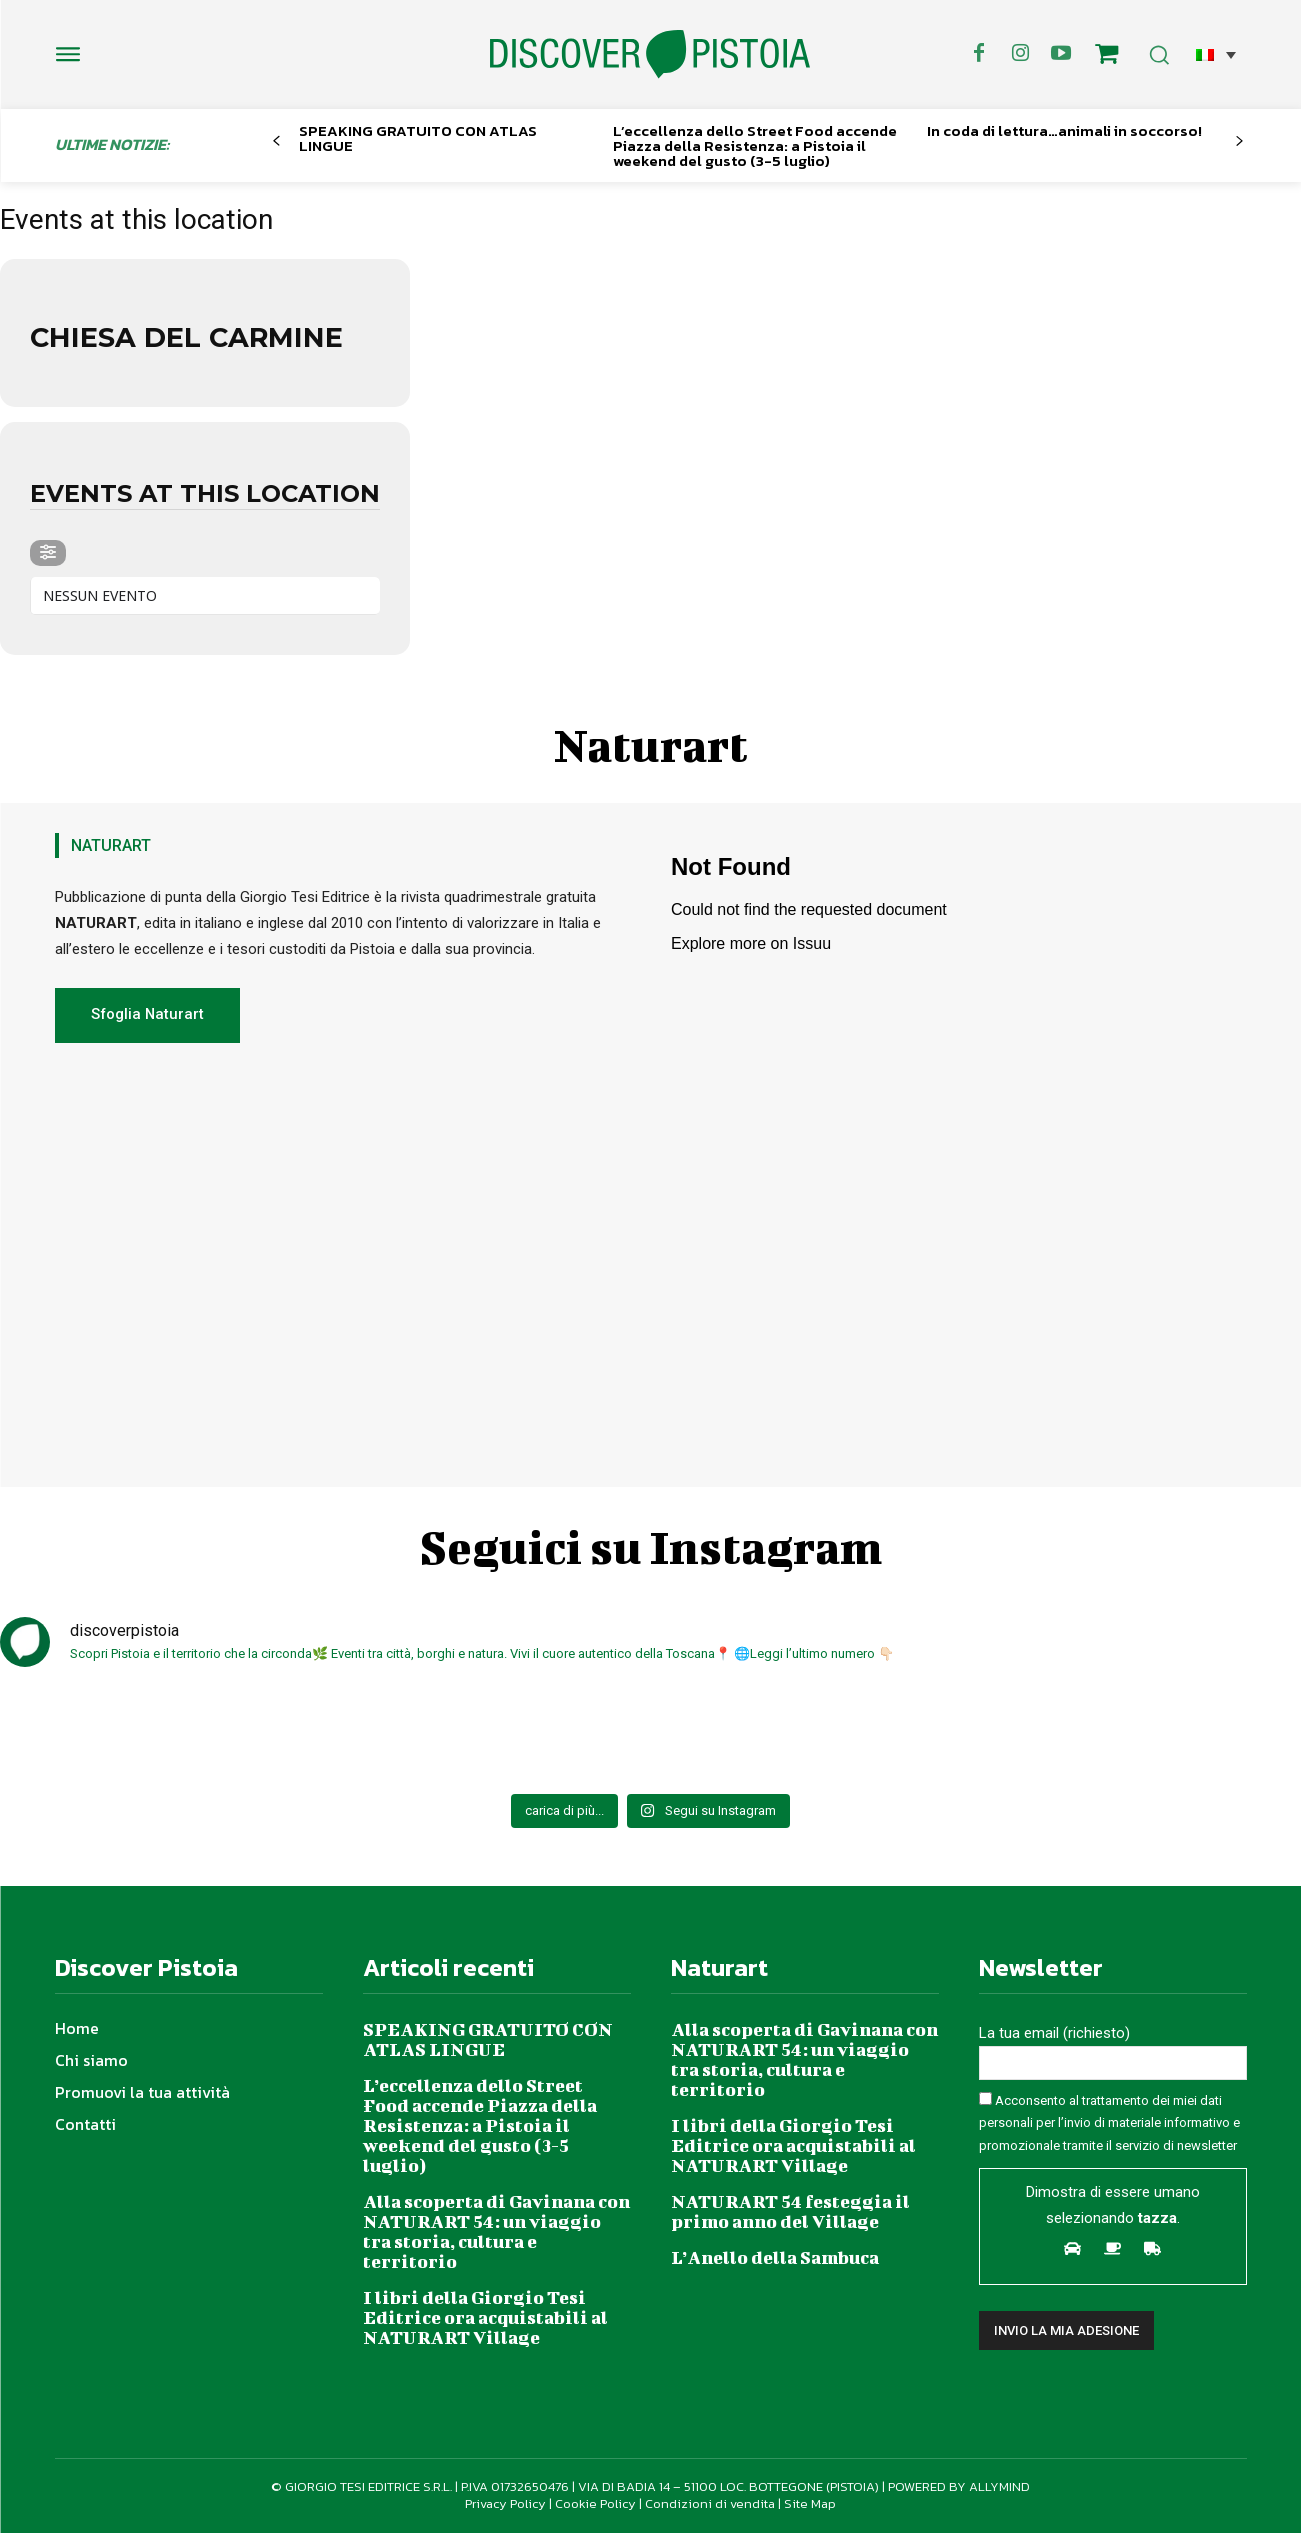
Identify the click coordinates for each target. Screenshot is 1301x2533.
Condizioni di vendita (710, 2503)
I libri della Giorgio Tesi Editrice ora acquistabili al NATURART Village (485, 2317)
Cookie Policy (595, 2503)
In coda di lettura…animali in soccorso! (1064, 130)
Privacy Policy (505, 2503)
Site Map (810, 2503)
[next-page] (1238, 141)
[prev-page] (276, 141)
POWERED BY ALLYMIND (959, 2486)
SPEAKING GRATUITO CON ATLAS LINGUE (418, 138)
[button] (1216, 54)
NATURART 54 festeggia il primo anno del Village (790, 2211)
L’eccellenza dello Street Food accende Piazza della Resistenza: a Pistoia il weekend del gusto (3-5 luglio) (755, 145)
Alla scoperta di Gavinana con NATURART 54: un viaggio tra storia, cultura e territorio (496, 2231)
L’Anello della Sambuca (775, 2257)
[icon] (1106, 57)
